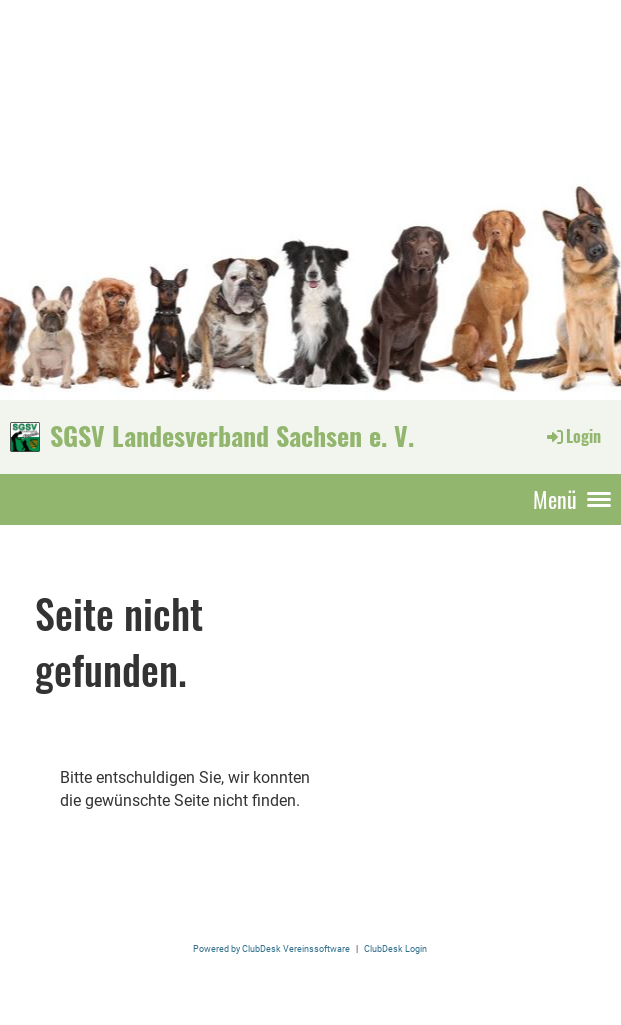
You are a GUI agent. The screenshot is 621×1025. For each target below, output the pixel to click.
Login (572, 436)
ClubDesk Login (395, 948)
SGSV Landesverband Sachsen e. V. (232, 436)
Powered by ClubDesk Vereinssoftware (271, 948)
